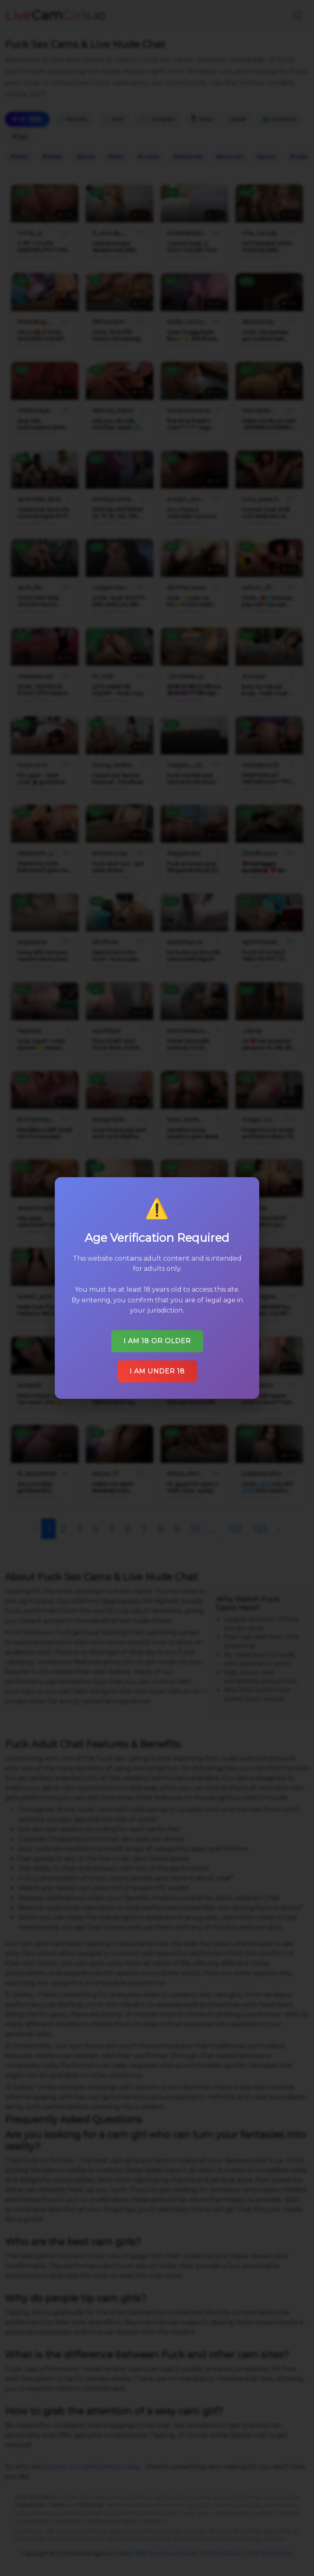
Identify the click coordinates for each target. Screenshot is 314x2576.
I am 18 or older (157, 1341)
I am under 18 (157, 1371)
